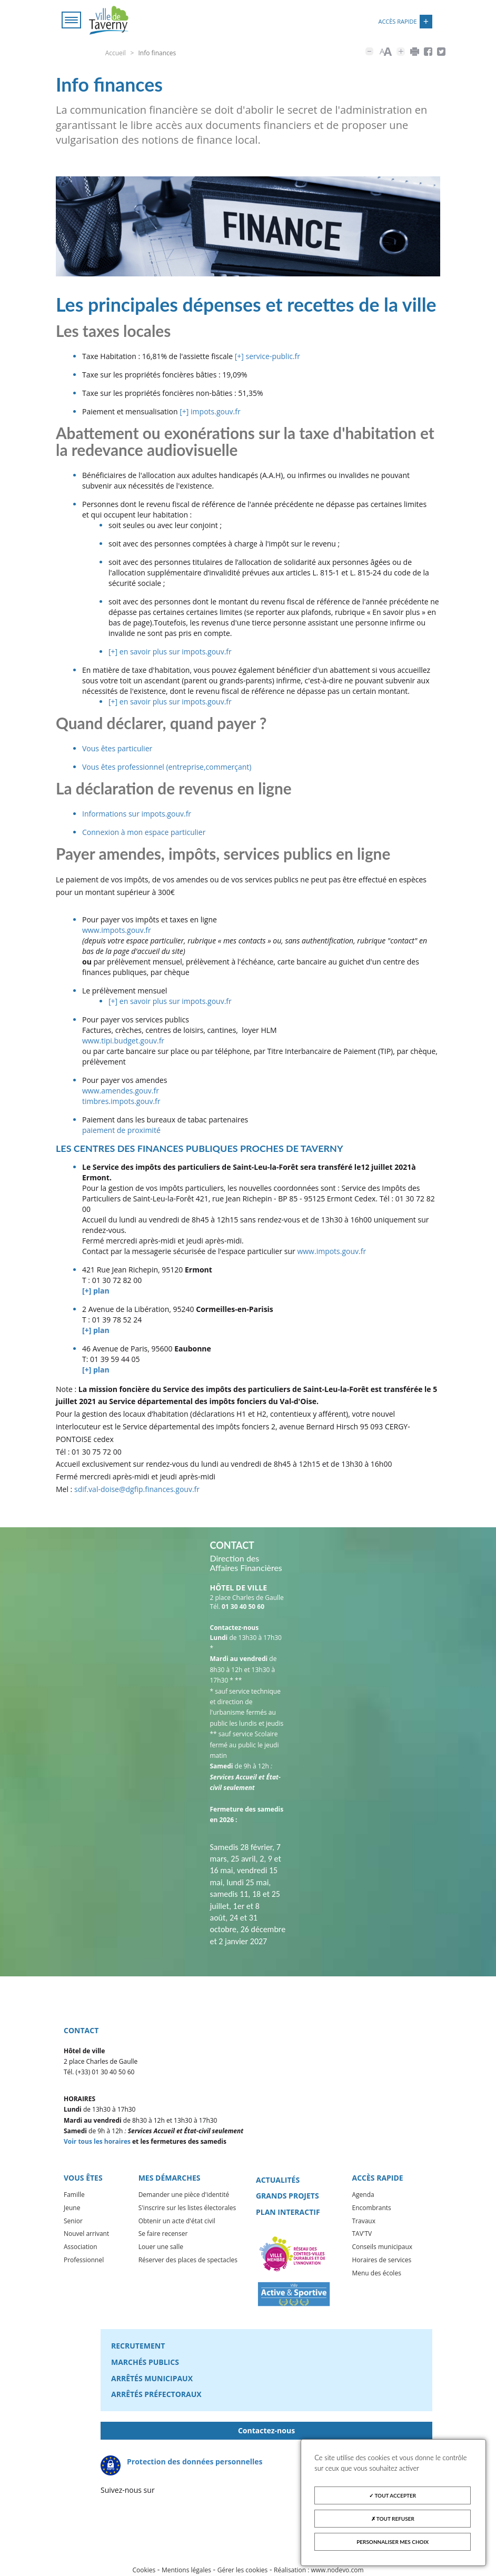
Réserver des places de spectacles (187, 2260)
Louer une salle (160, 2247)
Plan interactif (288, 2213)
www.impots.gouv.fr (116, 931)
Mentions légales (186, 2571)
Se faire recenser (163, 2234)
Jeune (72, 2208)
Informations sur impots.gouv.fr (136, 815)
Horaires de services (381, 2260)
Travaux (363, 2221)
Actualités (278, 2181)
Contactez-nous (266, 2431)
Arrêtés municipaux (152, 2379)
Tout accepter (392, 2495)
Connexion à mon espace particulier (143, 833)
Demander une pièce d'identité (184, 2195)
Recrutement (138, 2347)
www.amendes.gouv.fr (120, 1092)
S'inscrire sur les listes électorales (187, 2208)
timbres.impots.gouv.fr (121, 1102)
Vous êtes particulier (117, 749)
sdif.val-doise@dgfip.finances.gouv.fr (137, 1490)
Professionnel (84, 2260)
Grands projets (287, 2197)
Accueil (115, 52)
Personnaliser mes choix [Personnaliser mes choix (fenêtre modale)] (392, 2542)
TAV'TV (362, 2234)
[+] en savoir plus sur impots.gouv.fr (170, 653)
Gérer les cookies (242, 2571)
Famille (74, 2195)
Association (80, 2247)
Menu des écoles (376, 2274)
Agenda (363, 2195)
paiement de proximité (121, 1131)
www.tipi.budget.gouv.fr (123, 1042)
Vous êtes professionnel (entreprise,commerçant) (166, 768)
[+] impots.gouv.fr (210, 412)
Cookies (143, 2571)
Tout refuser (392, 2518)
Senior (73, 2221)
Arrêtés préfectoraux (156, 2395)
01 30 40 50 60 (243, 1607)
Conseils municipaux (382, 2247)
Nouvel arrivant (86, 2234)
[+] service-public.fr (267, 357)
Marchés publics (145, 2363)
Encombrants (371, 2208)
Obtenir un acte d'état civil (176, 2221)
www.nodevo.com (337, 2571)
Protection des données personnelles (195, 2463)
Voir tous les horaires (97, 2142)
